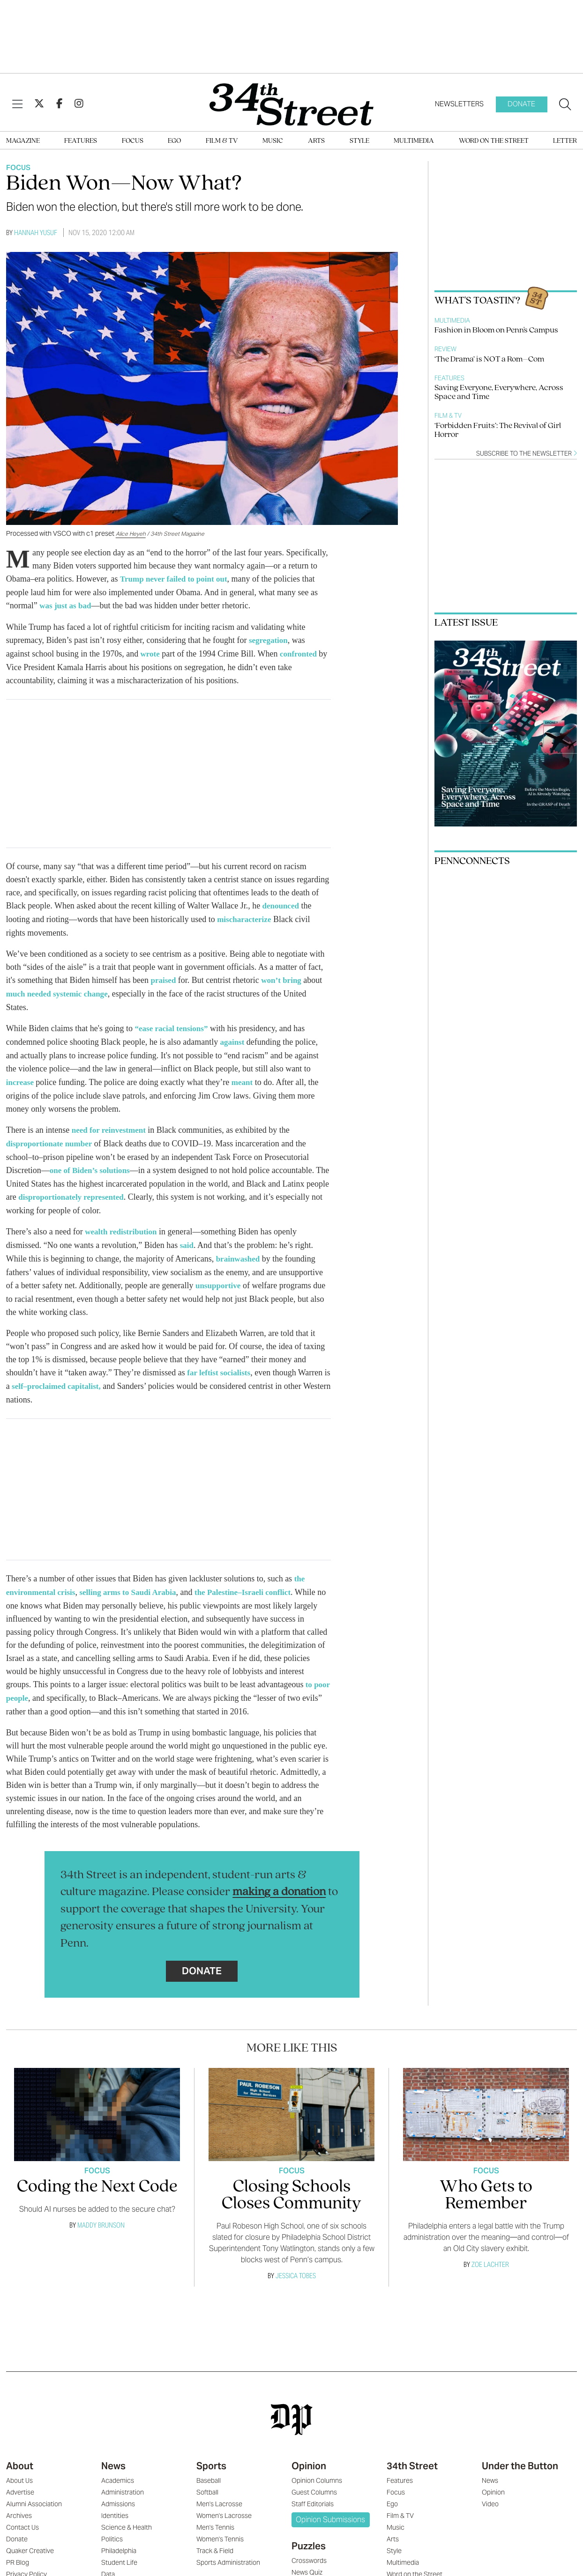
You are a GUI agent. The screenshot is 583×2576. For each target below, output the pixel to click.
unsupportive (219, 1276)
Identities (114, 2503)
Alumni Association (34, 2491)
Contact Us (22, 2515)
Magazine (23, 141)
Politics (112, 2527)
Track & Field (214, 2538)
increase (21, 1077)
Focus (132, 141)
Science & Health (126, 2515)
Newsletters (459, 103)
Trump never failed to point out (176, 578)
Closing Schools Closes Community (291, 2183)
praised (163, 977)
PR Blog (17, 2550)
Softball (207, 2480)
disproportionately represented (99, 1190)
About (19, 2454)
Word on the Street (494, 141)
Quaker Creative (30, 2538)
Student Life (119, 2550)
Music (272, 141)
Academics (117, 2468)
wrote (151, 652)
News (113, 2454)
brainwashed (239, 1250)
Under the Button (520, 2454)
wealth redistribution (123, 1224)
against (233, 1037)
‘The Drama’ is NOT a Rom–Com (489, 359)
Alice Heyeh (131, 533)
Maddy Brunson (101, 2212)
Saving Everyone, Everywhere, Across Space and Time (498, 392)
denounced (281, 903)
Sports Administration (228, 2550)
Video (490, 2491)
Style (359, 141)
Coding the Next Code (97, 2175)
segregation (269, 639)
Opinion (309, 2454)
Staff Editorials (313, 2491)
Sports (211, 2454)
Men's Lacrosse (219, 2491)
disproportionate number (51, 1137)
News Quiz (307, 2560)
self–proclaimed (48, 1376)
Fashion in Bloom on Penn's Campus (496, 330)
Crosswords (309, 2548)
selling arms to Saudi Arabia (134, 1581)
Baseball (208, 2468)
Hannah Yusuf (35, 232)
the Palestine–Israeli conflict (255, 1581)
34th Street (412, 2454)
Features (80, 141)
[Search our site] (565, 104)
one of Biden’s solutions (92, 1163)
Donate (521, 103)
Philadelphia (118, 2538)
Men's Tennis (215, 2515)
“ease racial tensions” (173, 1024)
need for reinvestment (111, 1124)
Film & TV (222, 141)
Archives (19, 2503)
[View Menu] (17, 104)
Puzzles (309, 2534)
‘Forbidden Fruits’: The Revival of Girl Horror (497, 430)
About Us (19, 2468)
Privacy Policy (26, 2562)
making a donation (279, 1880)
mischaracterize (245, 917)
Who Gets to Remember (486, 2183)
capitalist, (96, 1376)
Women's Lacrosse (224, 2503)
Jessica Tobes (296, 2263)
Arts (316, 141)
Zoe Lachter (490, 2252)
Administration (122, 2480)
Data (108, 2562)
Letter (565, 141)
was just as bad (66, 605)
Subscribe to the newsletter (526, 454)
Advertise (20, 2480)
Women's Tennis (220, 2527)
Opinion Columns (317, 2468)
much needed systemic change (59, 990)
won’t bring (283, 977)
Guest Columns (314, 2480)
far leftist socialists (220, 1363)
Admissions (118, 2491)
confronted (301, 652)
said (187, 1237)
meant (244, 1077)
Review (445, 349)
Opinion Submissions (330, 2507)
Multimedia (414, 141)
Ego (174, 141)
